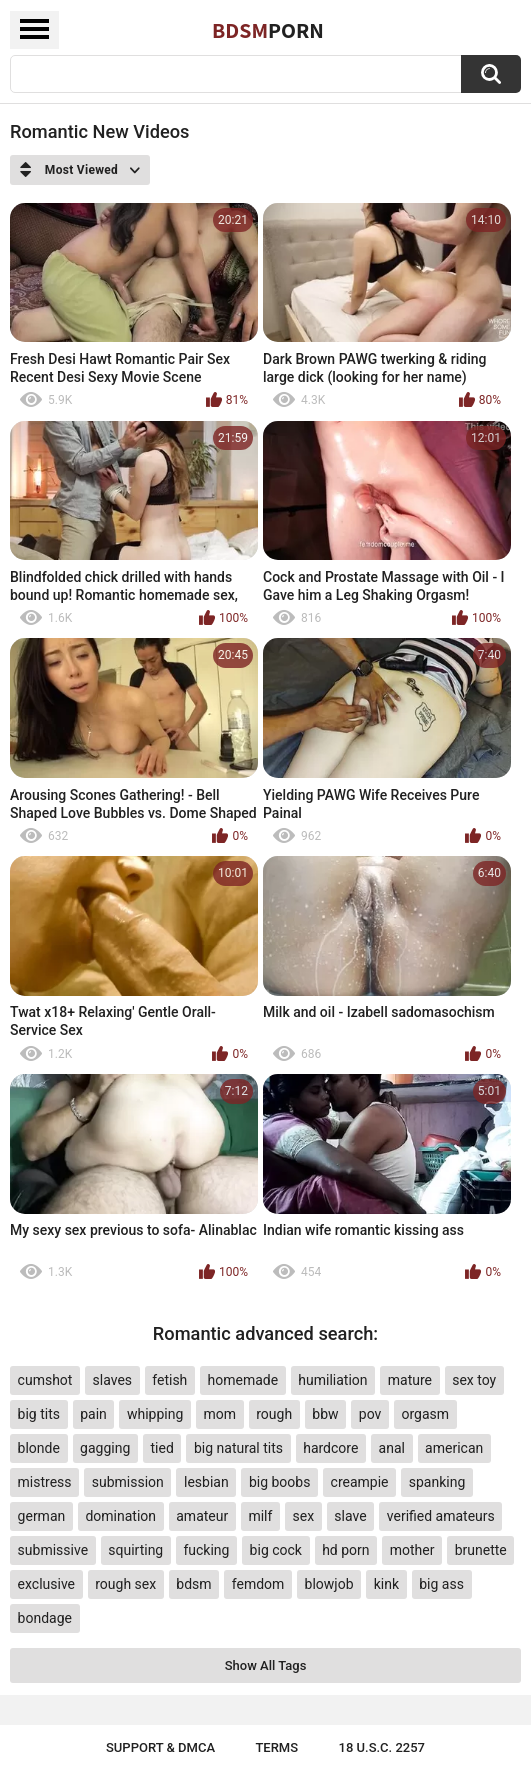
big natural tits (238, 1448)
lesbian (206, 1482)
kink (386, 1584)
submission (128, 1482)
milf (260, 1516)
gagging (105, 1448)
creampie (360, 1482)
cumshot (45, 1380)
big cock (276, 1550)
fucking (206, 1550)
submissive (53, 1550)
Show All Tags (266, 1665)
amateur (202, 1516)
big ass (441, 1584)
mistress (45, 1482)
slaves (112, 1380)
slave (350, 1516)
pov (370, 1414)
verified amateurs (441, 1516)
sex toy (474, 1380)
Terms (276, 1747)
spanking (437, 1482)
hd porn (345, 1550)
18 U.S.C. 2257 (382, 1747)
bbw (325, 1414)
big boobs (280, 1482)
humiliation (332, 1380)
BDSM (268, 30)
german (42, 1516)
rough (274, 1414)
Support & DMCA (160, 1747)
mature (410, 1380)
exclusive (46, 1584)
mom (220, 1414)
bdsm (193, 1584)
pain (93, 1414)
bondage (45, 1618)
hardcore (330, 1448)
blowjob (329, 1584)
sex (304, 1516)
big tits (39, 1414)
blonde (39, 1448)
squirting (135, 1550)
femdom (258, 1584)
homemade (243, 1380)
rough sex (125, 1584)
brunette (481, 1550)
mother (412, 1550)
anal (392, 1448)
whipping (155, 1414)
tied (161, 1448)
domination (120, 1516)
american (454, 1448)
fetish (169, 1380)
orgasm (426, 1414)
